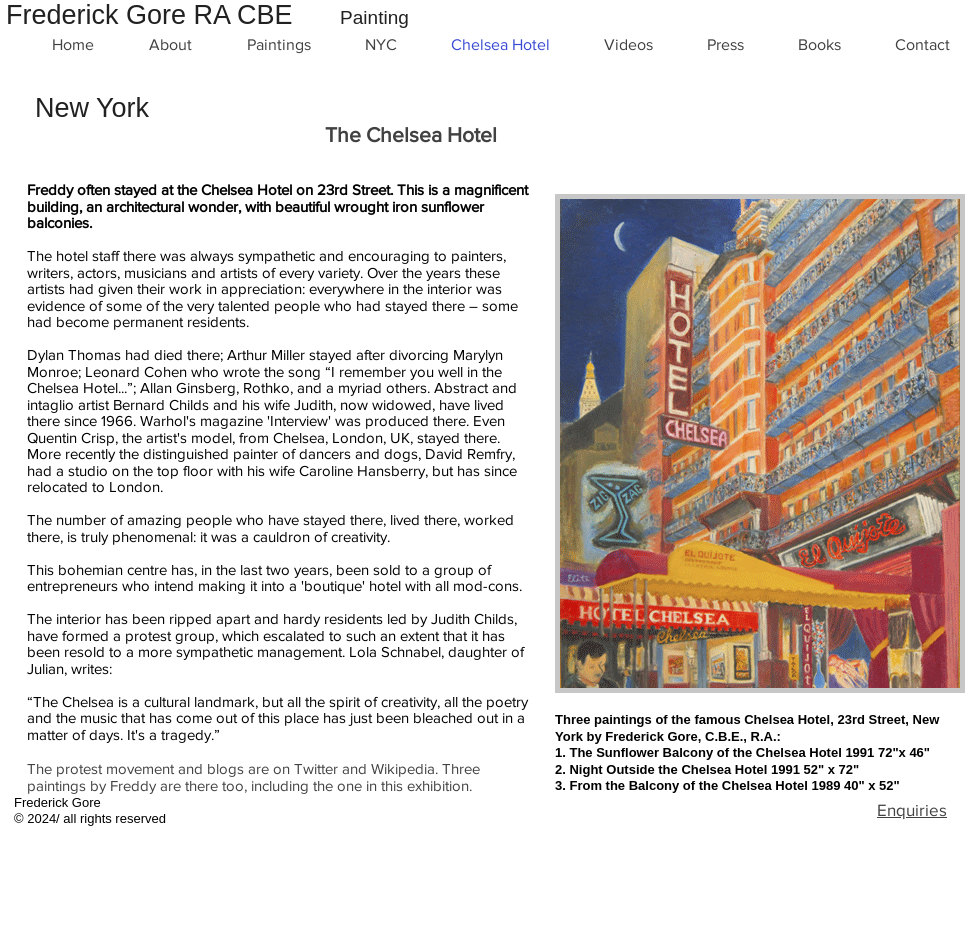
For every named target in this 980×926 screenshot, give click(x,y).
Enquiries (912, 809)
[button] (760, 443)
